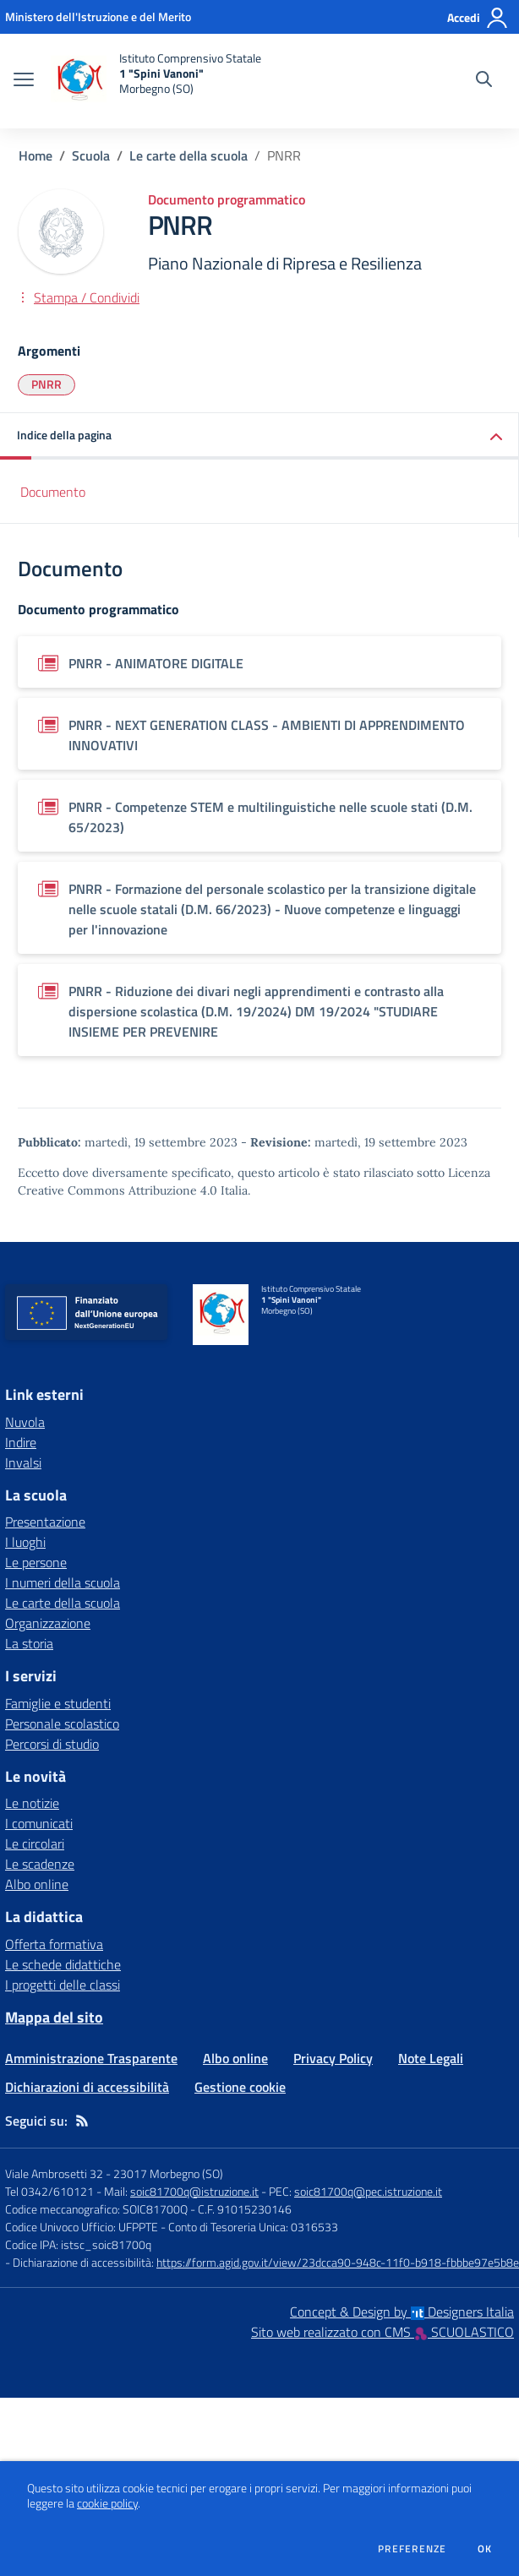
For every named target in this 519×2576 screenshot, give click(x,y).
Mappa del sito (54, 2017)
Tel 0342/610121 (49, 2191)
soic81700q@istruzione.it (194, 2191)
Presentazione (45, 1521)
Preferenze (412, 2549)
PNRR (46, 384)
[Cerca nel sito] (484, 81)
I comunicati (39, 1823)
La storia (29, 1643)
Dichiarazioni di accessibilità (87, 2087)
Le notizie (32, 1803)
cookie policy (107, 2503)
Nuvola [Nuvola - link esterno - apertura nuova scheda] (25, 1422)
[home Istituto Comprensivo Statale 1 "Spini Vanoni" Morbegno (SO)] (156, 81)
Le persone (36, 1562)
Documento (52, 492)
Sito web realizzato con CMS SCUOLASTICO (382, 2332)
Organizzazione (47, 1623)
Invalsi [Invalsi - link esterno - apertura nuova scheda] (23, 1462)
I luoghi (25, 1542)
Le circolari (34, 1843)
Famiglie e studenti (58, 1703)
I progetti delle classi (62, 1984)
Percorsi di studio (52, 1744)
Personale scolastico (62, 1723)
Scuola (91, 155)
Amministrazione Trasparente (91, 2058)
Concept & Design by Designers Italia (402, 2311)
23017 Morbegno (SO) (168, 2173)
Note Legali (430, 2058)
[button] (259, 436)
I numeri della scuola (62, 1582)
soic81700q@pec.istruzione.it (368, 2191)
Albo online (36, 1884)
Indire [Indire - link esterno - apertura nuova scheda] (20, 1442)
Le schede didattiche (63, 1964)
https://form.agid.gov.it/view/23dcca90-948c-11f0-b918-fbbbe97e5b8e (337, 2262)
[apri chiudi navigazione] (24, 81)
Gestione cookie (240, 2087)
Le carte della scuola (188, 155)
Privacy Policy (333, 2058)
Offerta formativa (54, 1944)
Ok (485, 2549)
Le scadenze (39, 1864)
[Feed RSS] (82, 2120)
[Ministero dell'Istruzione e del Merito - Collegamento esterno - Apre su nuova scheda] (98, 16)
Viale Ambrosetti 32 (54, 2173)
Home (35, 155)
